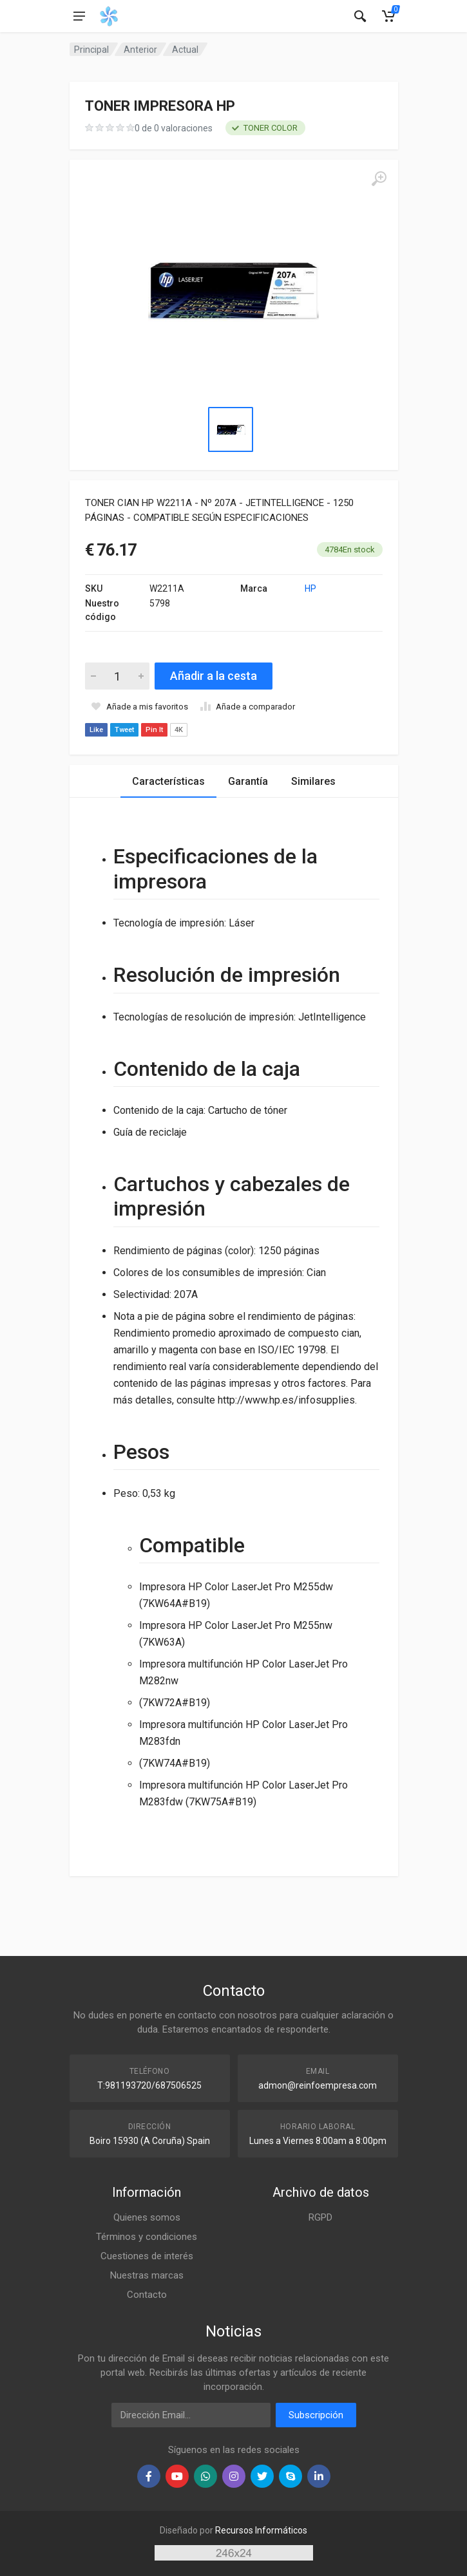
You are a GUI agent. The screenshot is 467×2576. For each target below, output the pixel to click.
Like (96, 730)
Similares (313, 781)
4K (179, 730)
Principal (91, 49)
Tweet (124, 730)
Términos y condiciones (146, 2236)
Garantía (248, 781)
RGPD (320, 2217)
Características (168, 781)
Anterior (140, 49)
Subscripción (316, 2415)
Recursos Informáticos (261, 2530)
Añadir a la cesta (213, 675)
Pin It (154, 730)
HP (310, 588)
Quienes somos (146, 2217)
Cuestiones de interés (146, 2256)
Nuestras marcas (147, 2275)
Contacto (147, 2294)
